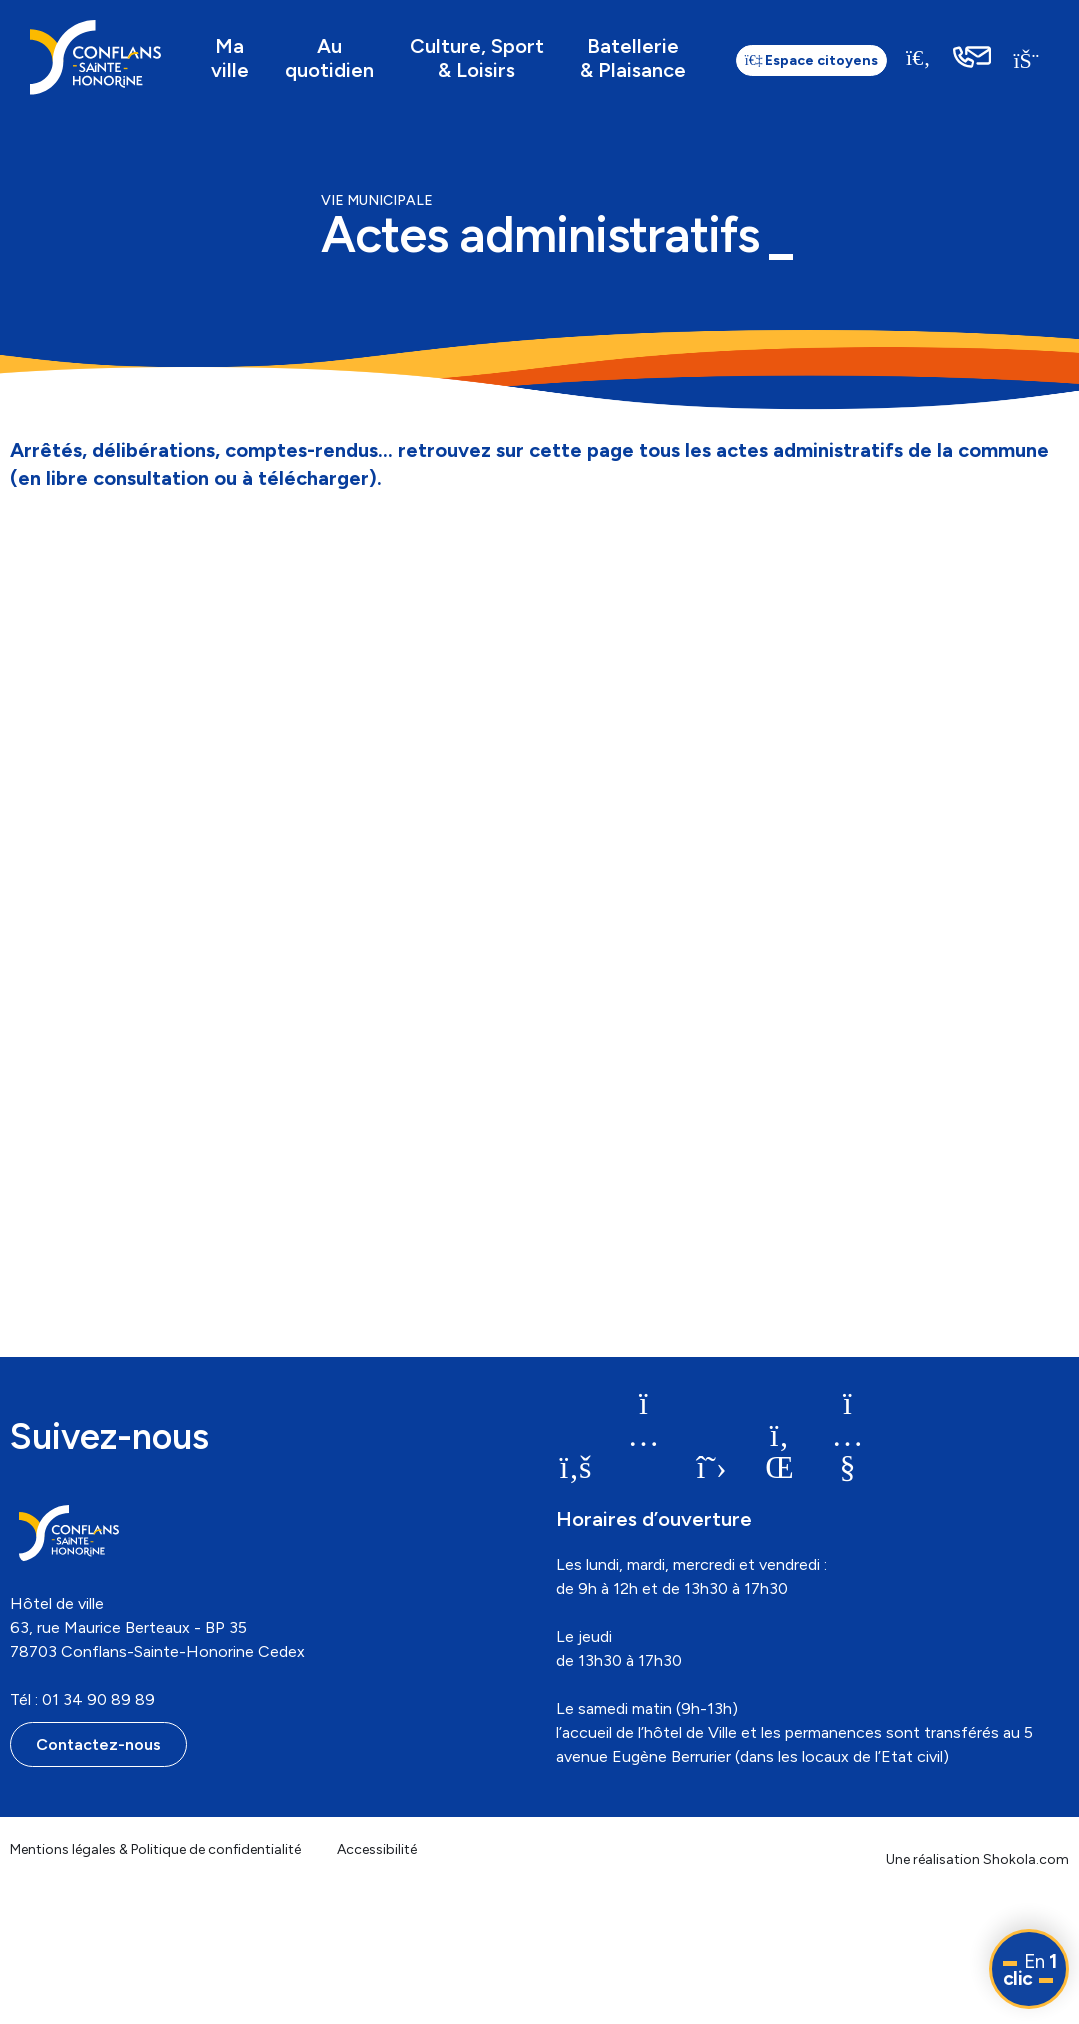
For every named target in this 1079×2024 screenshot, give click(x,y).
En (1030, 1970)
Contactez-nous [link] (98, 1744)
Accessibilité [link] (377, 1849)
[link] (95, 57)
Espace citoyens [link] (812, 60)
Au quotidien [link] (329, 58)
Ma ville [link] (230, 58)
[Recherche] (919, 57)
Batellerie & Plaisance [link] (633, 58)
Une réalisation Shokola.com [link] (977, 1859)
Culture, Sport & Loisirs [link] (477, 58)
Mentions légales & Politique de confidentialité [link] (155, 1849)
